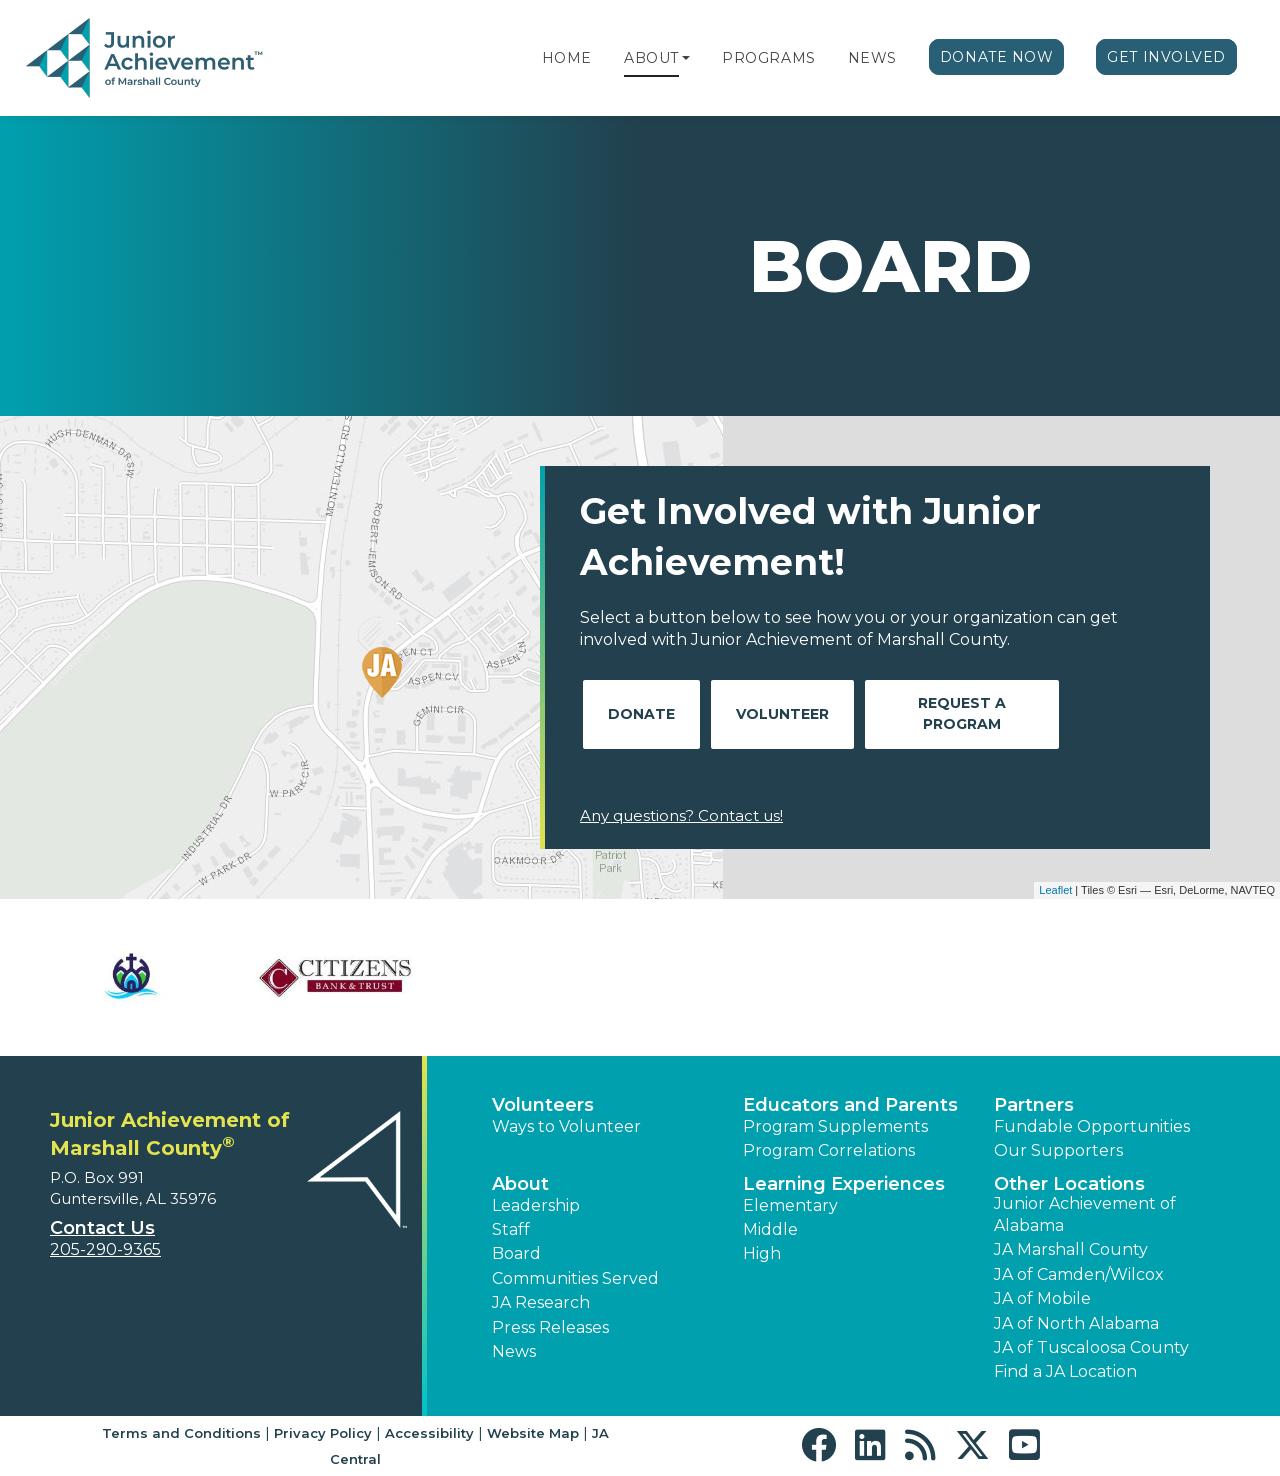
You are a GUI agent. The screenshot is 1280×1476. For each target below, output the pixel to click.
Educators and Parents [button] (850, 1105)
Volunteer (782, 714)
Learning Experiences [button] (844, 1184)
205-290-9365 (105, 1249)
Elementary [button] (790, 1205)
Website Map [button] (533, 1433)
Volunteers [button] (543, 1105)
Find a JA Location (1065, 1371)
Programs (768, 58)
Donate (641, 714)
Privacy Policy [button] (323, 1433)
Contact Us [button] (102, 1228)
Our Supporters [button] (1058, 1150)
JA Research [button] (541, 1302)
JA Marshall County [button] (1071, 1249)
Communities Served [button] (575, 1278)
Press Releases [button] (550, 1327)
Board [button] (516, 1253)
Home (567, 58)
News (872, 58)
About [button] (520, 1184)
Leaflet (1055, 890)
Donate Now (997, 57)
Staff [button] (511, 1229)
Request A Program (962, 713)
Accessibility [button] (429, 1433)
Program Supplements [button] (835, 1126)
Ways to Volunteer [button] (566, 1126)
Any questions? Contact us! (681, 815)
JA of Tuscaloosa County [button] (1091, 1347)
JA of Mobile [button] (1042, 1298)
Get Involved (1166, 57)
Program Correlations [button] (829, 1150)
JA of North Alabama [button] (1076, 1323)
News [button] (514, 1351)
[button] (686, 58)
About (651, 58)
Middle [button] (770, 1229)
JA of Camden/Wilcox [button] (1079, 1274)
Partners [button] (1034, 1105)
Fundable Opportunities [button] (1092, 1126)
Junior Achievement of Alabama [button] (1085, 1214)
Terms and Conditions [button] (181, 1433)
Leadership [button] (536, 1205)
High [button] (762, 1253)
